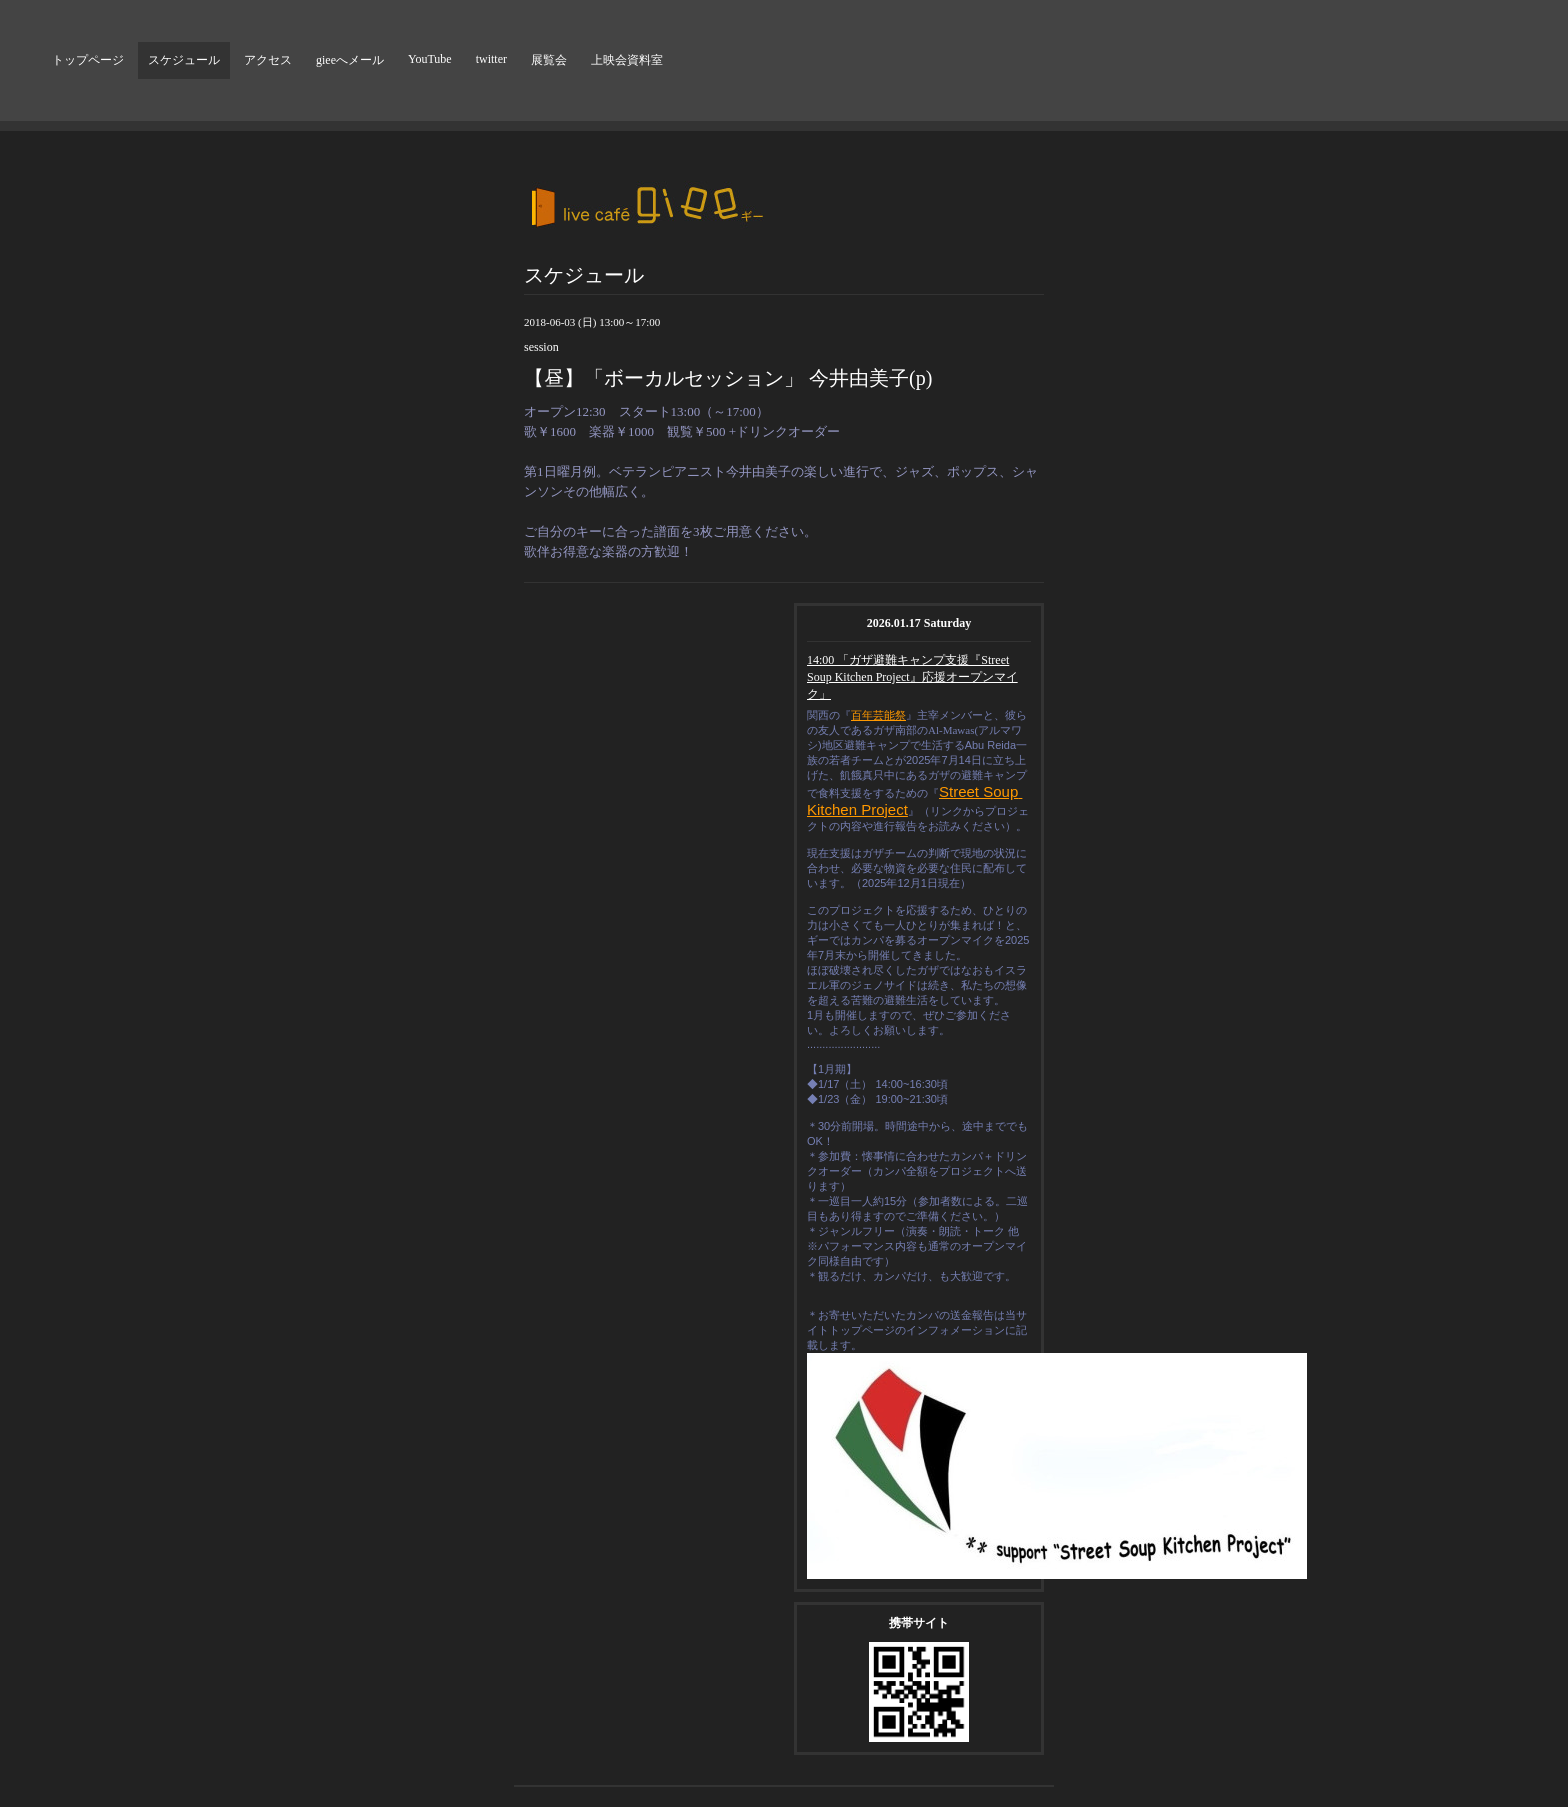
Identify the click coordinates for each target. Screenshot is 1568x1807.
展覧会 (549, 60)
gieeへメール (350, 60)
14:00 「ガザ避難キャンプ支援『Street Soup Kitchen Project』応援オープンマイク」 (912, 677)
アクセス (268, 60)
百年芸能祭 (878, 715)
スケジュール (184, 60)
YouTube (430, 59)
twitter (491, 59)
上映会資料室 (627, 60)
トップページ (88, 60)
